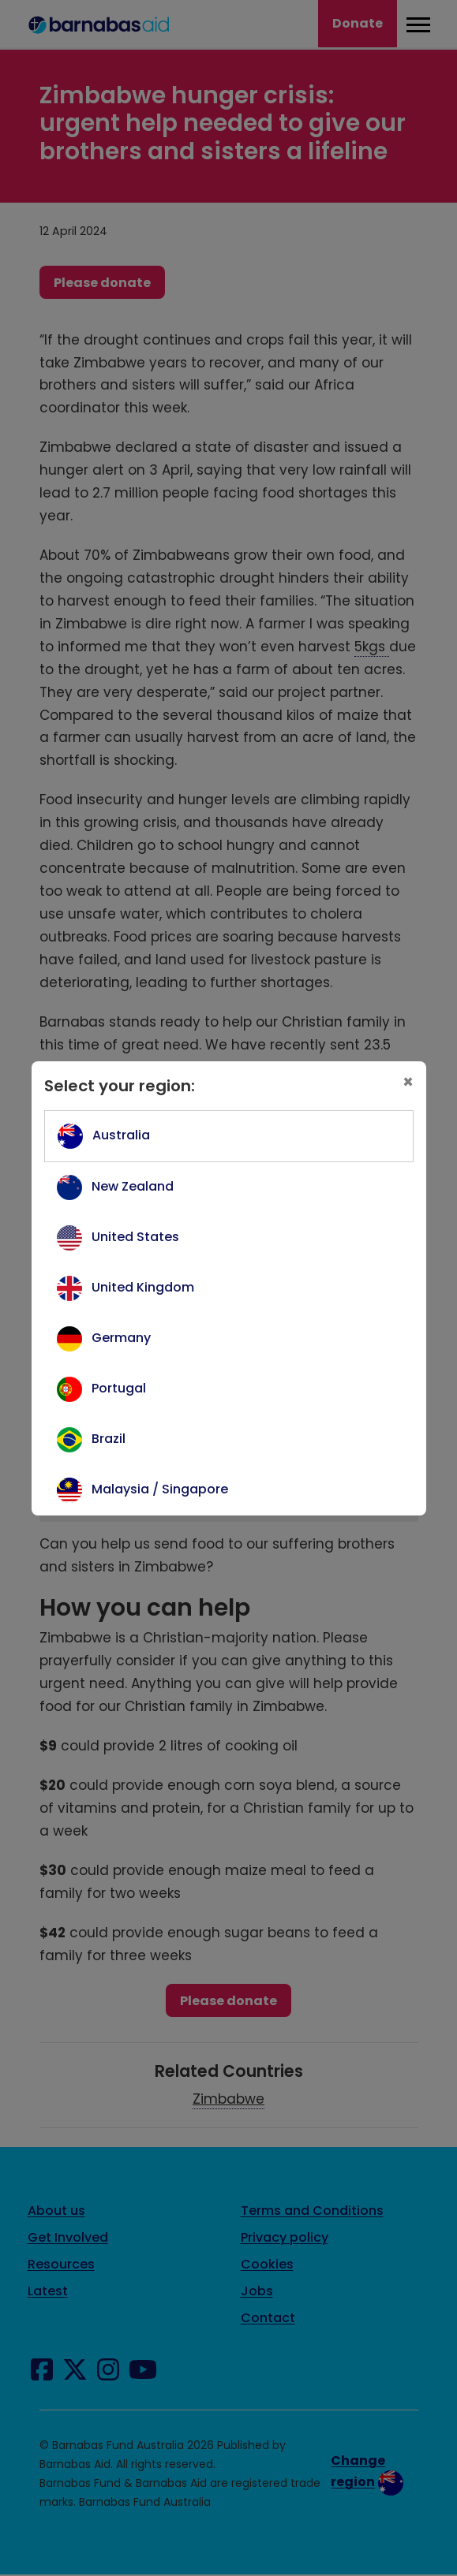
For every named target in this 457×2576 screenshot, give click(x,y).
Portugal (119, 1388)
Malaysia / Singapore (160, 1489)
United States (135, 1237)
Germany (121, 1338)
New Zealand (133, 1186)
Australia (121, 1135)
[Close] (408, 1082)
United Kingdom (143, 1287)
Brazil (108, 1439)
